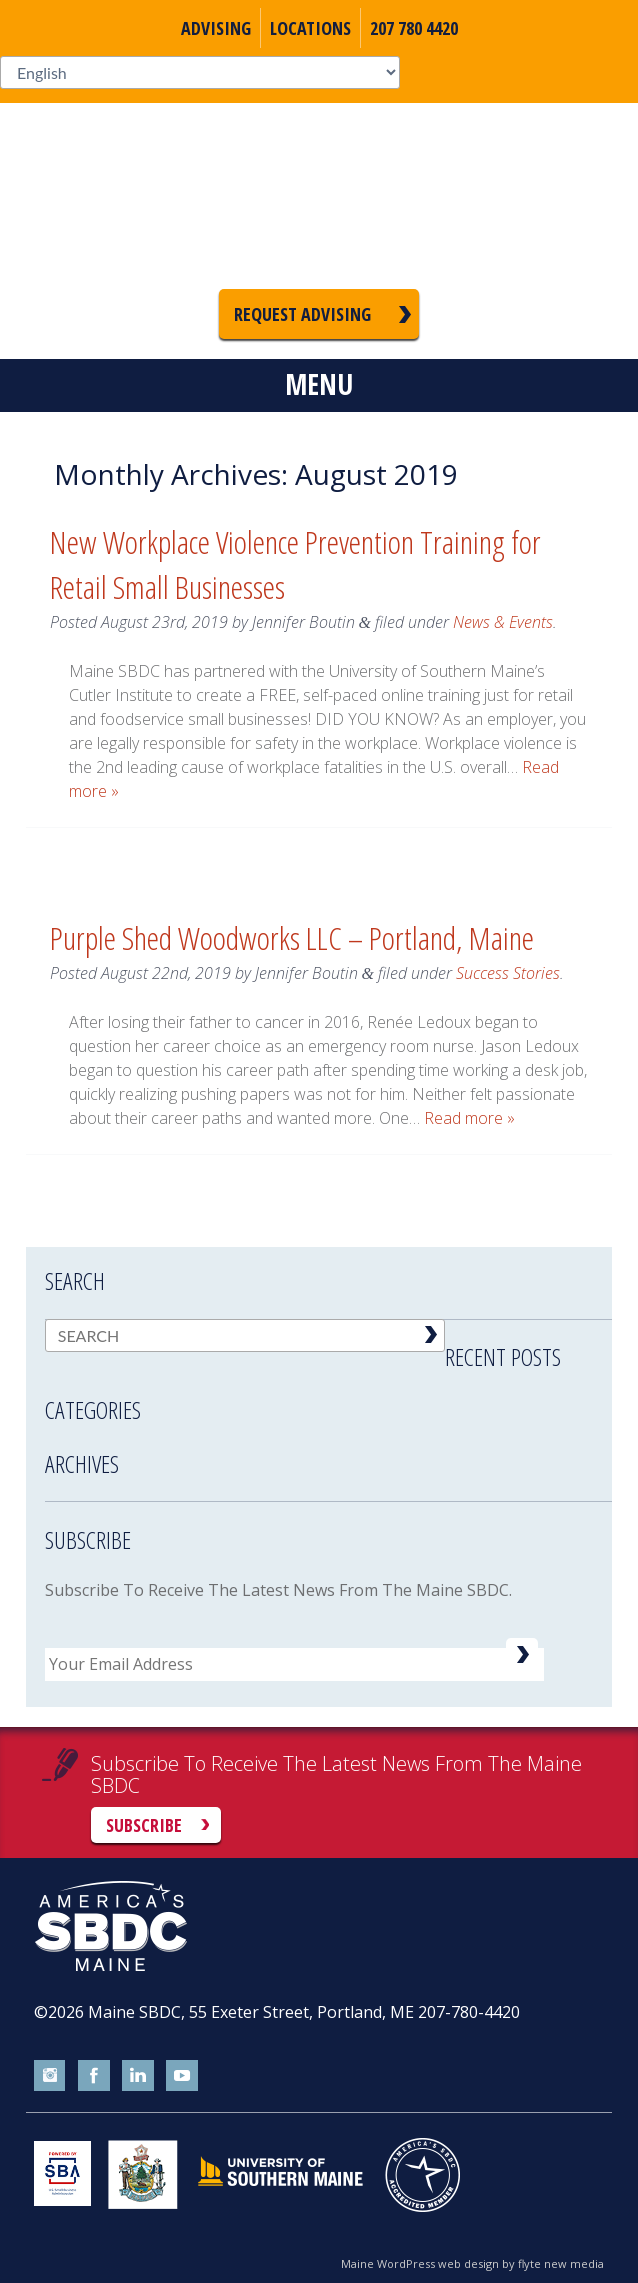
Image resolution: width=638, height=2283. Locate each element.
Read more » (469, 1118)
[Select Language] (200, 72)
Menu (319, 384)
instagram (50, 2076)
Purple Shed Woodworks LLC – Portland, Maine (292, 937)
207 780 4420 (414, 28)
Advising (216, 28)
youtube (182, 2076)
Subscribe (144, 1825)
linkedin (138, 2076)
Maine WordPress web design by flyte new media (472, 2263)
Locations (310, 28)
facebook (94, 2076)
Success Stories (508, 973)
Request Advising (302, 314)
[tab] (329, 1357)
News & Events (503, 622)
